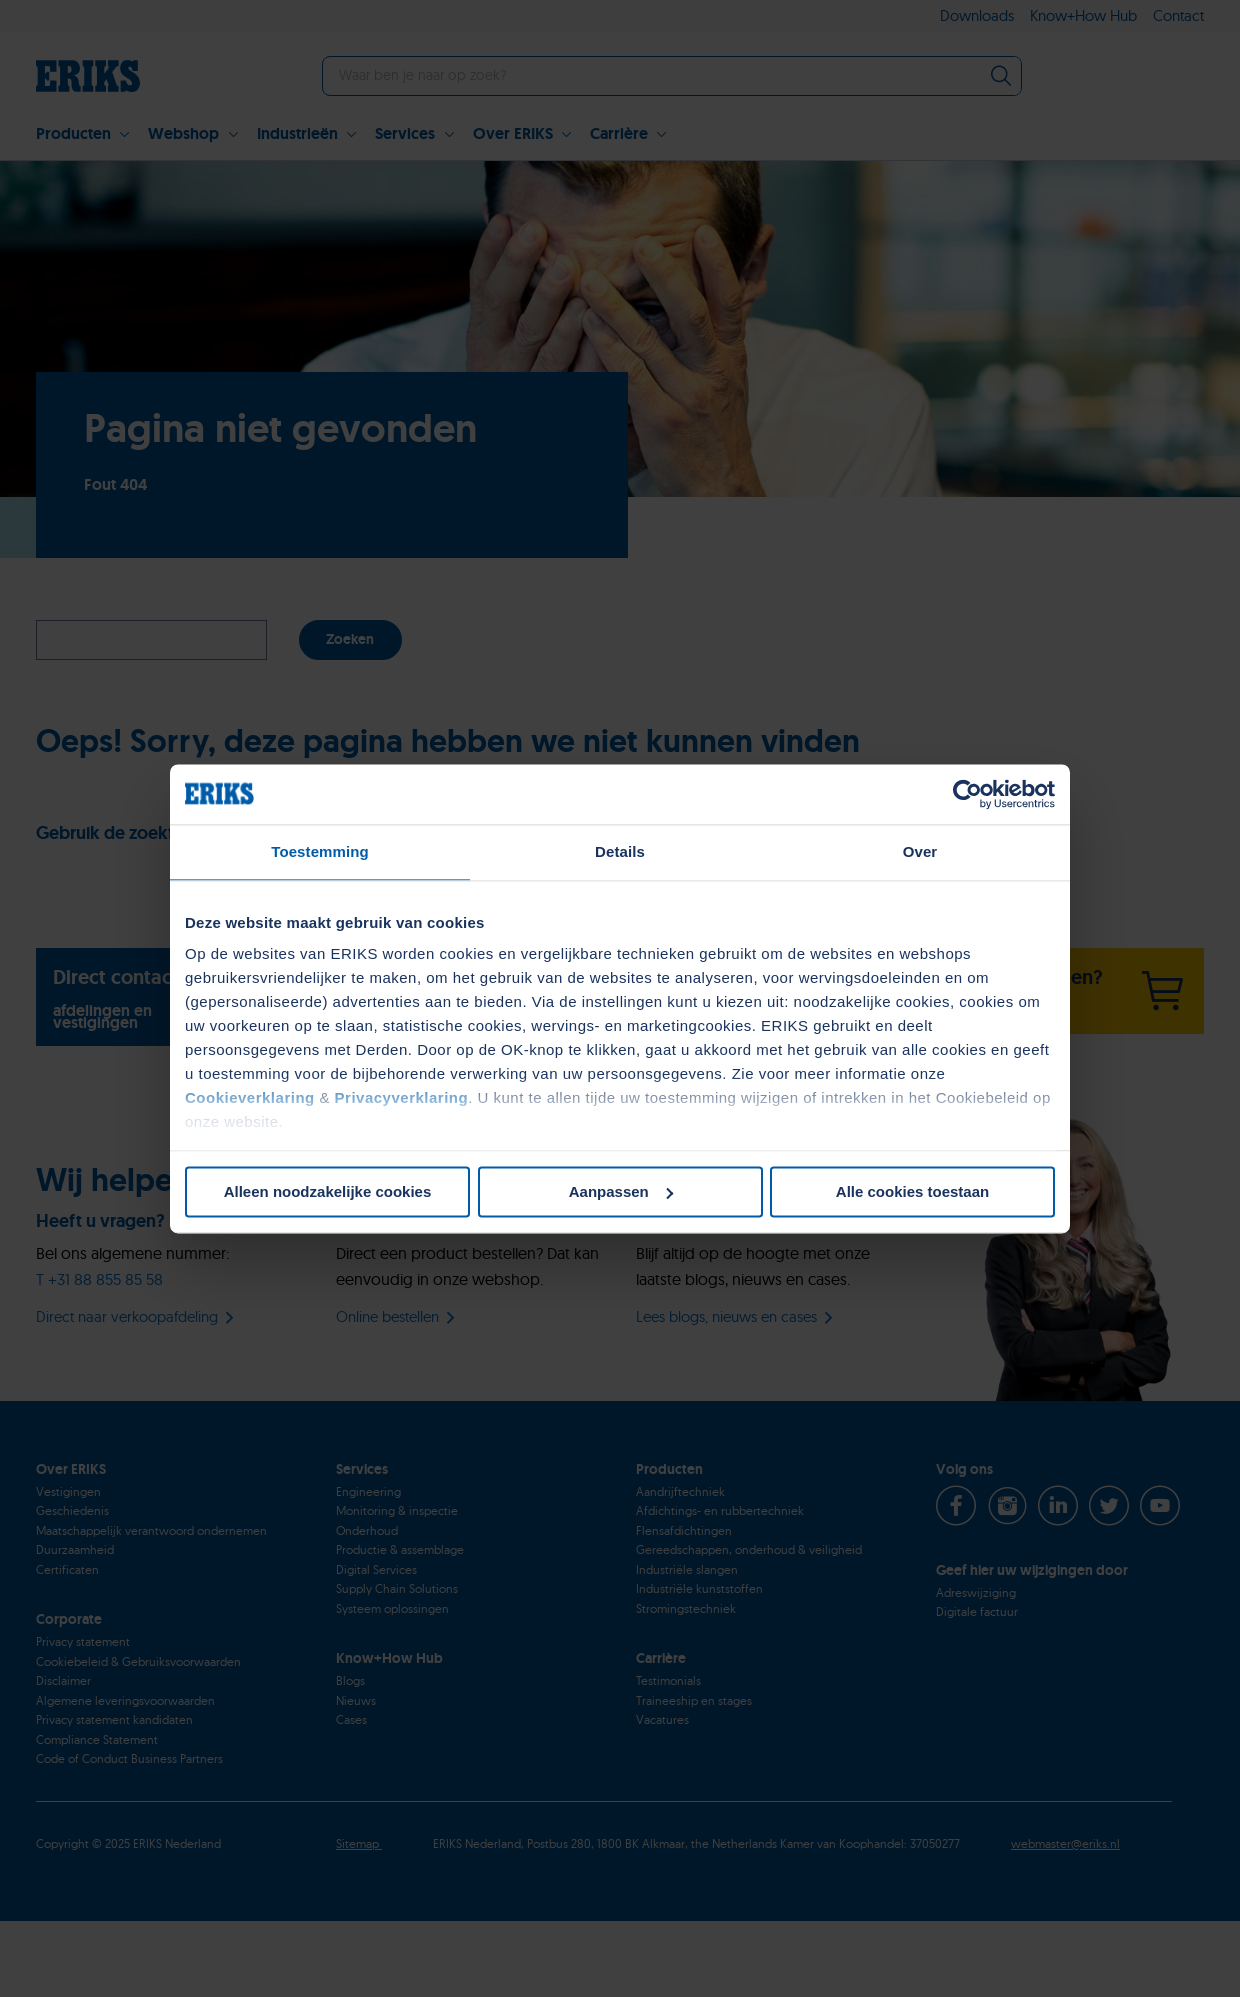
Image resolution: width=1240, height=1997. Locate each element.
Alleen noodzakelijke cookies (328, 1191)
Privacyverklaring (402, 1097)
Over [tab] (920, 851)
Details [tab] (620, 851)
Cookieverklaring (250, 1097)
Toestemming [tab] (320, 851)
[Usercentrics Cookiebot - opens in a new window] (967, 794)
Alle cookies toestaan (912, 1191)
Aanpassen (621, 1191)
